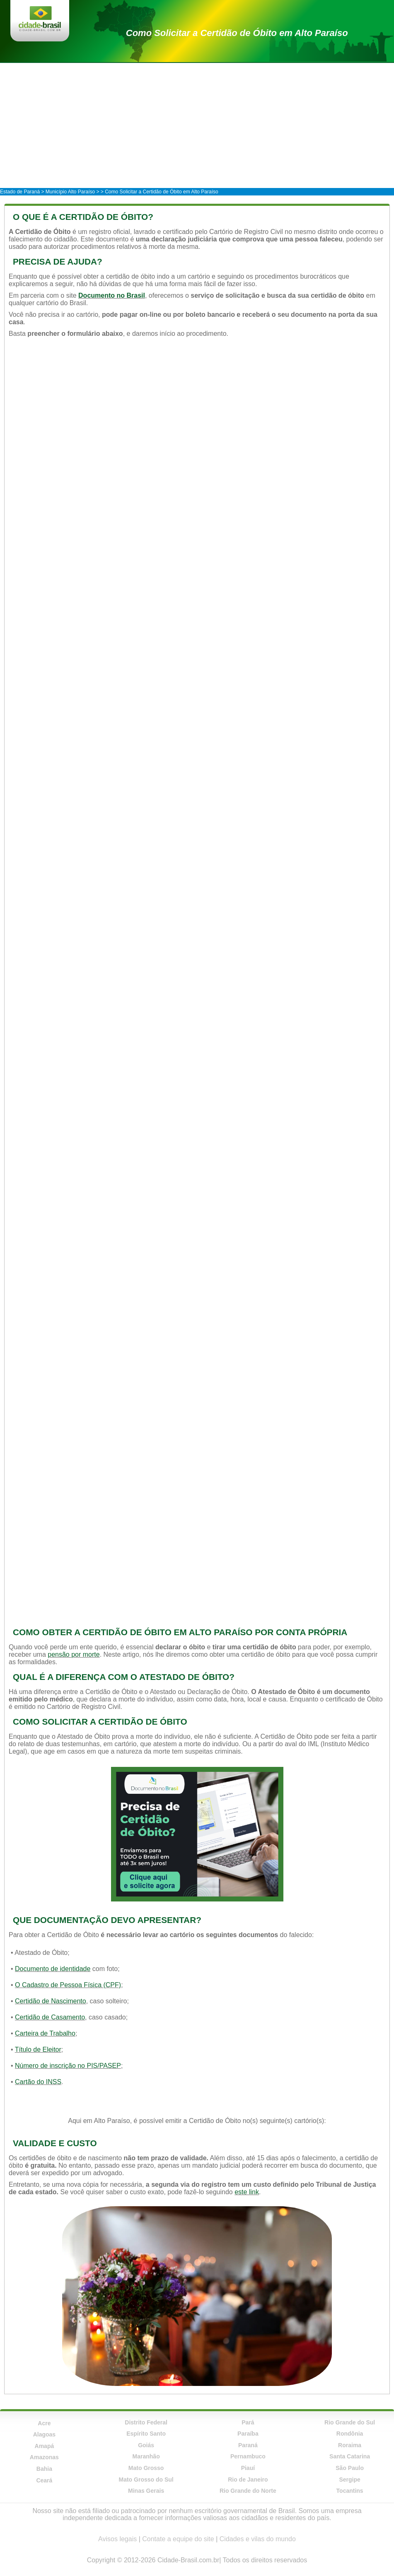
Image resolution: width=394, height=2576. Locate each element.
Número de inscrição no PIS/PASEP (68, 2065)
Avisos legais (117, 2538)
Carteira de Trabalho (45, 2033)
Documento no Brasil (111, 295)
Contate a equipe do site (178, 2538)
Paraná (248, 2445)
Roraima (349, 2445)
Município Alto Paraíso (70, 192)
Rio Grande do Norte (248, 2490)
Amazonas (44, 2457)
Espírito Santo (146, 2433)
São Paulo (350, 2468)
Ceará (44, 2480)
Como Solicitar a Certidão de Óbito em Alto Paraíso (237, 33)
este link (246, 2191)
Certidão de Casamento (50, 2017)
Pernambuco (248, 2456)
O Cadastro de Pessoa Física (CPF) (68, 1984)
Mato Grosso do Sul (146, 2479)
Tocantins (349, 2490)
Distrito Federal (146, 2422)
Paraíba (248, 2433)
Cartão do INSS (38, 2081)
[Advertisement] (197, 125)
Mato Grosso (146, 2468)
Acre (44, 2423)
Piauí (248, 2468)
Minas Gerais (146, 2490)
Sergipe (349, 2479)
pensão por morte (73, 1654)
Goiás (146, 2445)
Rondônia (349, 2433)
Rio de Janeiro (248, 2479)
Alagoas (44, 2434)
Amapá (44, 2446)
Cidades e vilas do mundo (258, 2538)
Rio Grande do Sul (349, 2422)
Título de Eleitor (38, 2049)
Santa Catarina (349, 2456)
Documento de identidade (52, 1968)
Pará (248, 2422)
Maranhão (146, 2456)
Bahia (44, 2468)
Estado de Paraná (20, 192)
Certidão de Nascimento (50, 2001)
